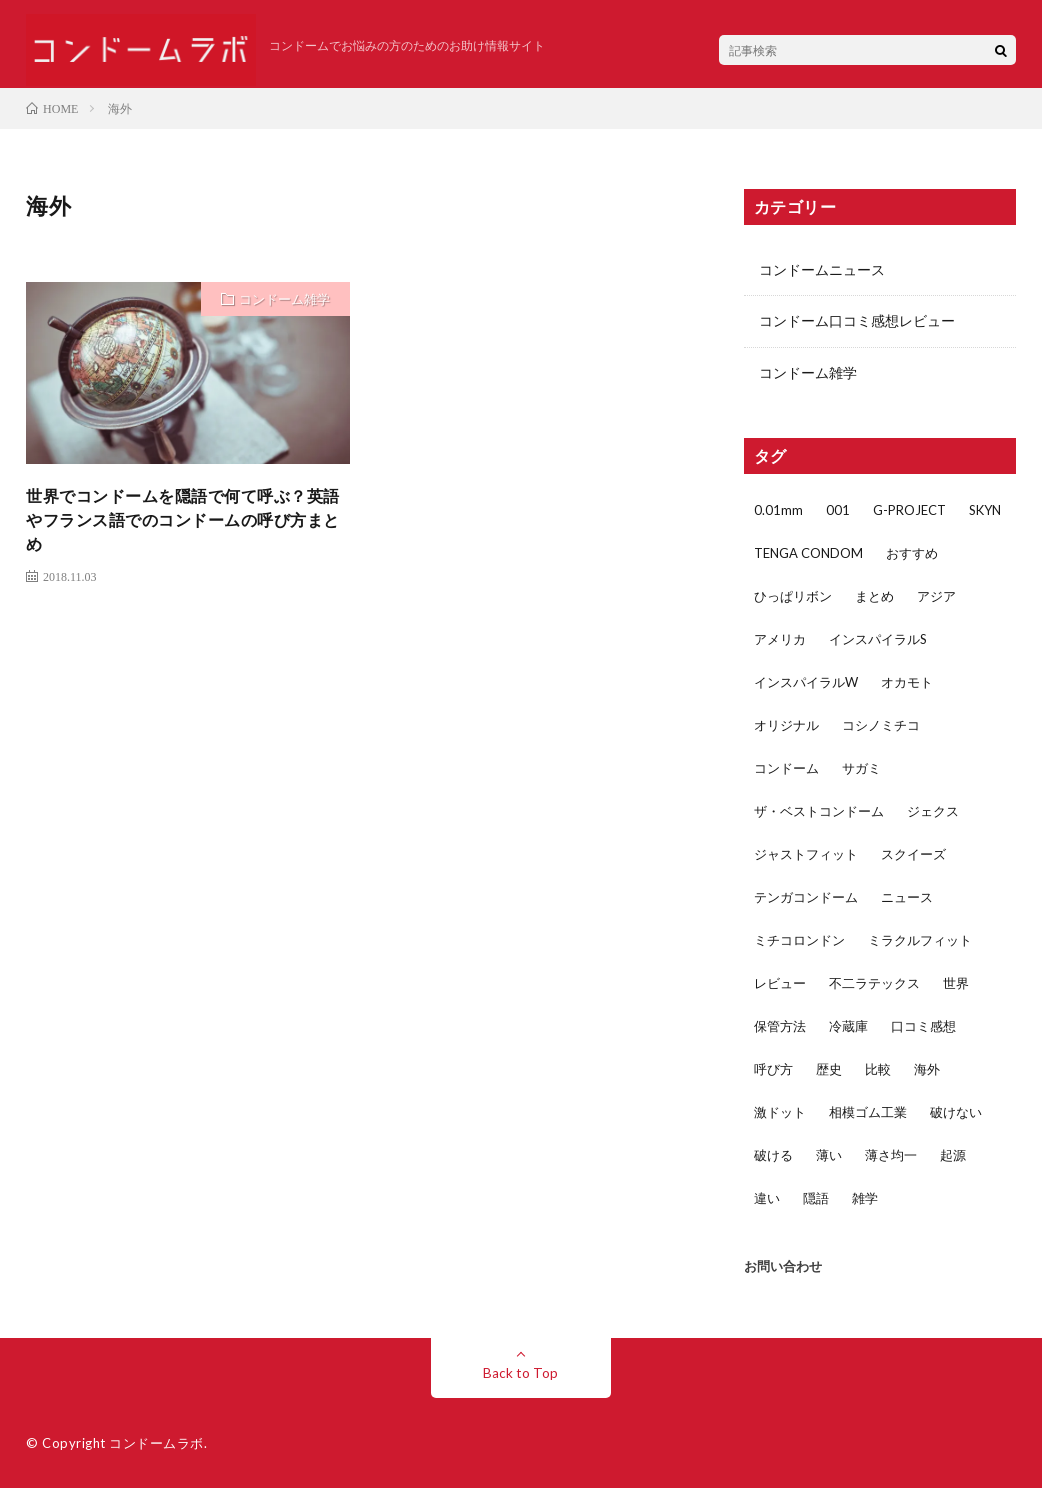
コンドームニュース (822, 270)
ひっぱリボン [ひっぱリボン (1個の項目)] (793, 598)
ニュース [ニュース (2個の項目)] (907, 899)
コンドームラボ (156, 1445)
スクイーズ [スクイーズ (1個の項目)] (913, 856)
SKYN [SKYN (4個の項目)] (985, 512)
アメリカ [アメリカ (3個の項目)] (780, 641)
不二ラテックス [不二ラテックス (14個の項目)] (874, 985)
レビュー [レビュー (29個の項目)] (780, 985)
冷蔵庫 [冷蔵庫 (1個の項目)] (848, 1028)
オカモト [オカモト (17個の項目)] (907, 684)
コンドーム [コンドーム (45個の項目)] (786, 770)
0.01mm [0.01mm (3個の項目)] (778, 512)
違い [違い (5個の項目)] (767, 1200)
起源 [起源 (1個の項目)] (953, 1157)
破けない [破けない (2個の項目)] (956, 1114)
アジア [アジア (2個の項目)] (936, 598)
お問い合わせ (783, 1268)
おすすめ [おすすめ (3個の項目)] (912, 555)
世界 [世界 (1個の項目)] (956, 985)
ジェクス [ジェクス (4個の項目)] (933, 813)
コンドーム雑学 (284, 299)
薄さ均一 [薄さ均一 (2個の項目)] (891, 1157)
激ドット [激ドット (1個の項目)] (780, 1114)
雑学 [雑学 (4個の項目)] (865, 1200)
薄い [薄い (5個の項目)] (829, 1157)
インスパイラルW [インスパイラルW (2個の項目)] (806, 684)
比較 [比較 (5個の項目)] (878, 1071)
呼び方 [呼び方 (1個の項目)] (773, 1071)
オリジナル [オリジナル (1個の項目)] (786, 727)
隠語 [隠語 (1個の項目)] (816, 1200)
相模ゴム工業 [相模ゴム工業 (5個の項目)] (868, 1114)
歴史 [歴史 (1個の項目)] (829, 1071)
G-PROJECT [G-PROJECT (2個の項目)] (909, 512)
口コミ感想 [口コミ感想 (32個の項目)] (923, 1028)
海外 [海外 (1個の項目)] (927, 1071)
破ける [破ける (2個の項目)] (773, 1157)
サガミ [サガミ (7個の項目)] (861, 770)
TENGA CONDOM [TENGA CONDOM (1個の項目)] (808, 555)
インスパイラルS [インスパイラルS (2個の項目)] (878, 641)
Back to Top (520, 1374)
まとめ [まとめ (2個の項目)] (874, 598)
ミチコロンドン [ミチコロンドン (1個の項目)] (799, 942)
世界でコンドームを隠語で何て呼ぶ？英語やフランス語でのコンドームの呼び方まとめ (183, 524)
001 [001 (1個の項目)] (838, 512)
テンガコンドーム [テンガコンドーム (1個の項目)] (806, 899)
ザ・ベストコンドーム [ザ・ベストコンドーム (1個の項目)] (819, 813)
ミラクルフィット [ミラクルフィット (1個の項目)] (920, 942)
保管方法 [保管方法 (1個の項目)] (780, 1028)
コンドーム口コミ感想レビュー (857, 322)
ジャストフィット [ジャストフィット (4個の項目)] (806, 856)
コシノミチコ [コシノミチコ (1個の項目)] (881, 727)
